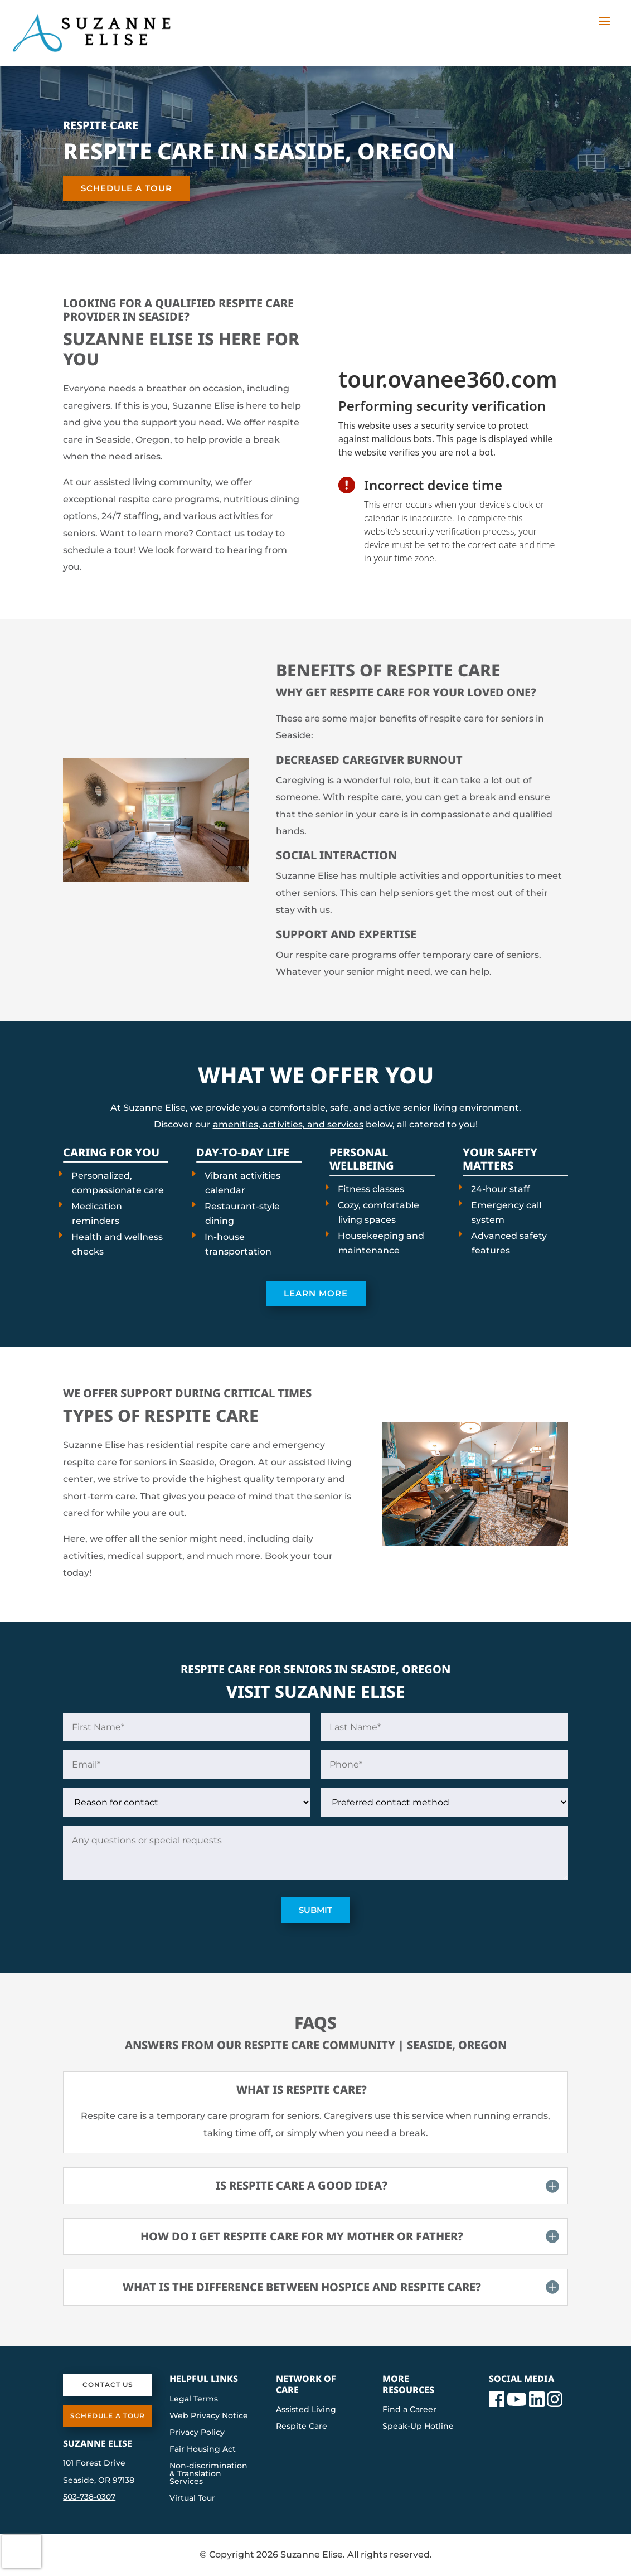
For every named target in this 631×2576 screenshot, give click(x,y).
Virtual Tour (192, 2498)
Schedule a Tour (126, 188)
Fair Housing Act (202, 2449)
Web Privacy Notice (208, 2416)
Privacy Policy (197, 2432)
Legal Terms (193, 2399)
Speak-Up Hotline (418, 2426)
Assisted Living (306, 2409)
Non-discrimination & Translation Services (208, 2474)
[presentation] (448, 433)
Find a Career (409, 2409)
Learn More (316, 1293)
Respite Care (301, 2426)
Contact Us (107, 2384)
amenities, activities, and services (288, 1124)
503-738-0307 (89, 2497)
